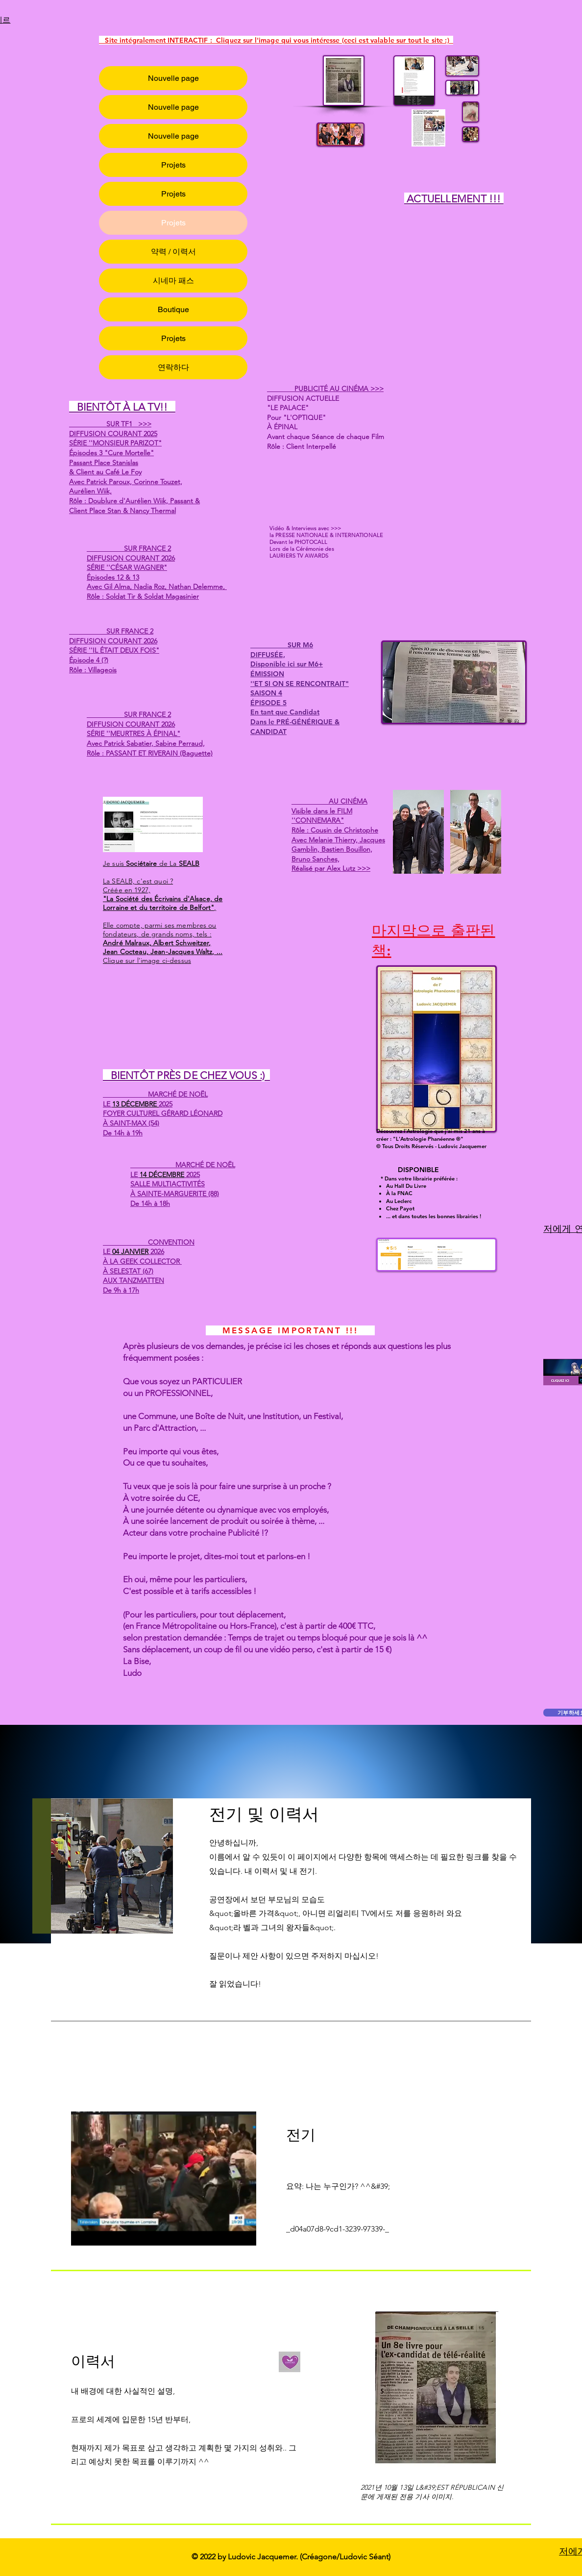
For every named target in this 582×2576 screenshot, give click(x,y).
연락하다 (173, 367)
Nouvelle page (173, 78)
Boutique (173, 309)
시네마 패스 (173, 280)
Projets (173, 165)
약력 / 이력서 (173, 251)
